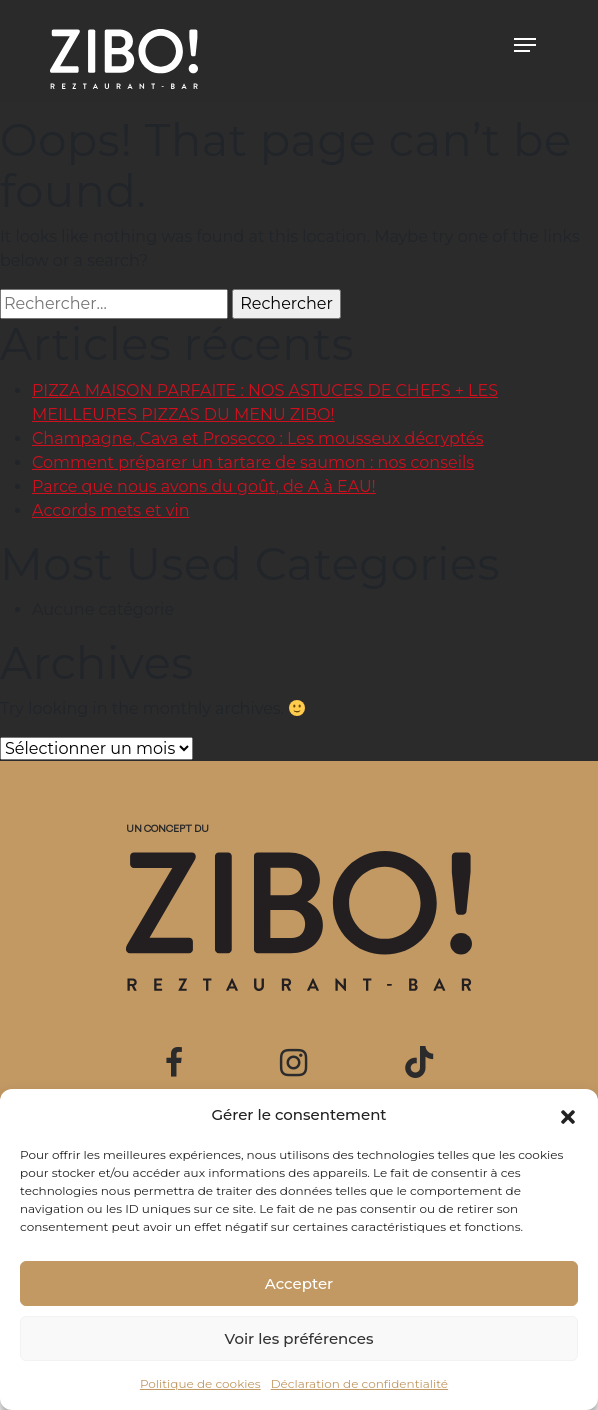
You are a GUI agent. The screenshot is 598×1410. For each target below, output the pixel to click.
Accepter (299, 1283)
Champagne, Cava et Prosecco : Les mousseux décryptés (258, 438)
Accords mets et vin (111, 510)
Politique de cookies (200, 1383)
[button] (568, 1115)
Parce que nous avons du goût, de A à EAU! (204, 486)
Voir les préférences (299, 1338)
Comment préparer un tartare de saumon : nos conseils (253, 462)
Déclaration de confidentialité (359, 1383)
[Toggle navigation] (525, 45)
